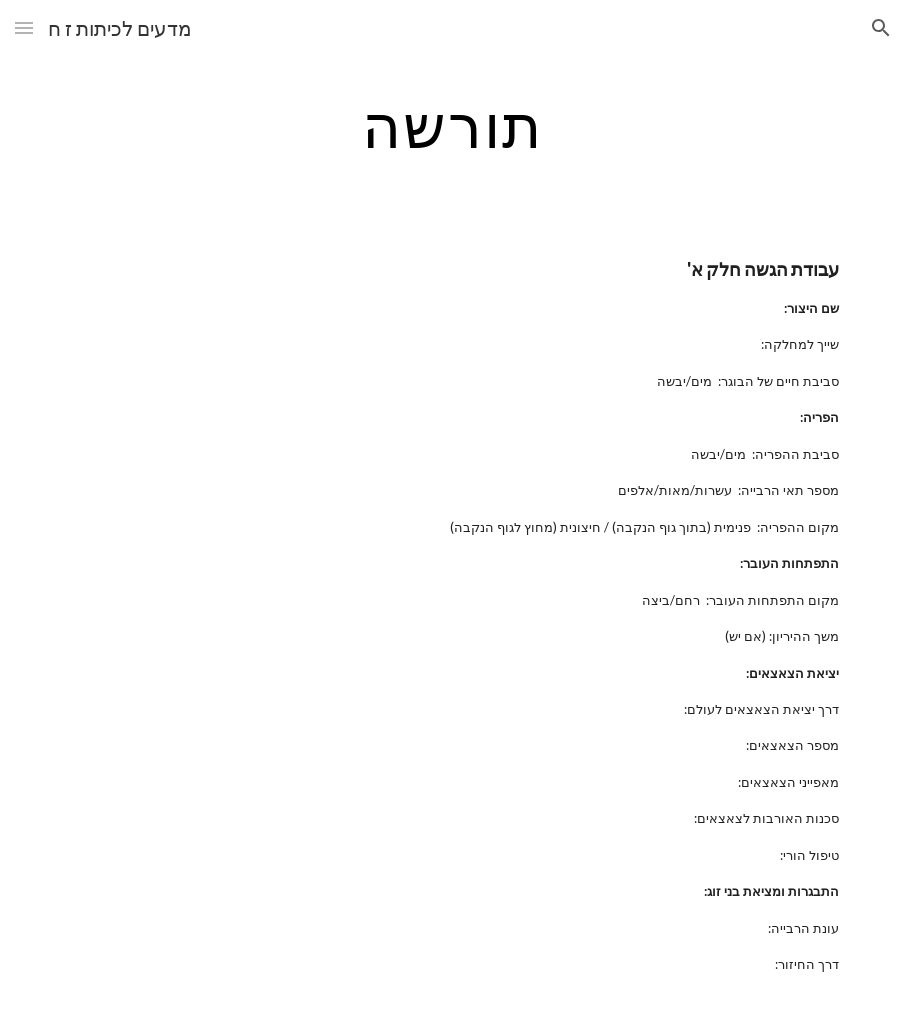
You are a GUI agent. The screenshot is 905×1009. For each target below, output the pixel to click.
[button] (24, 27)
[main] (452, 125)
